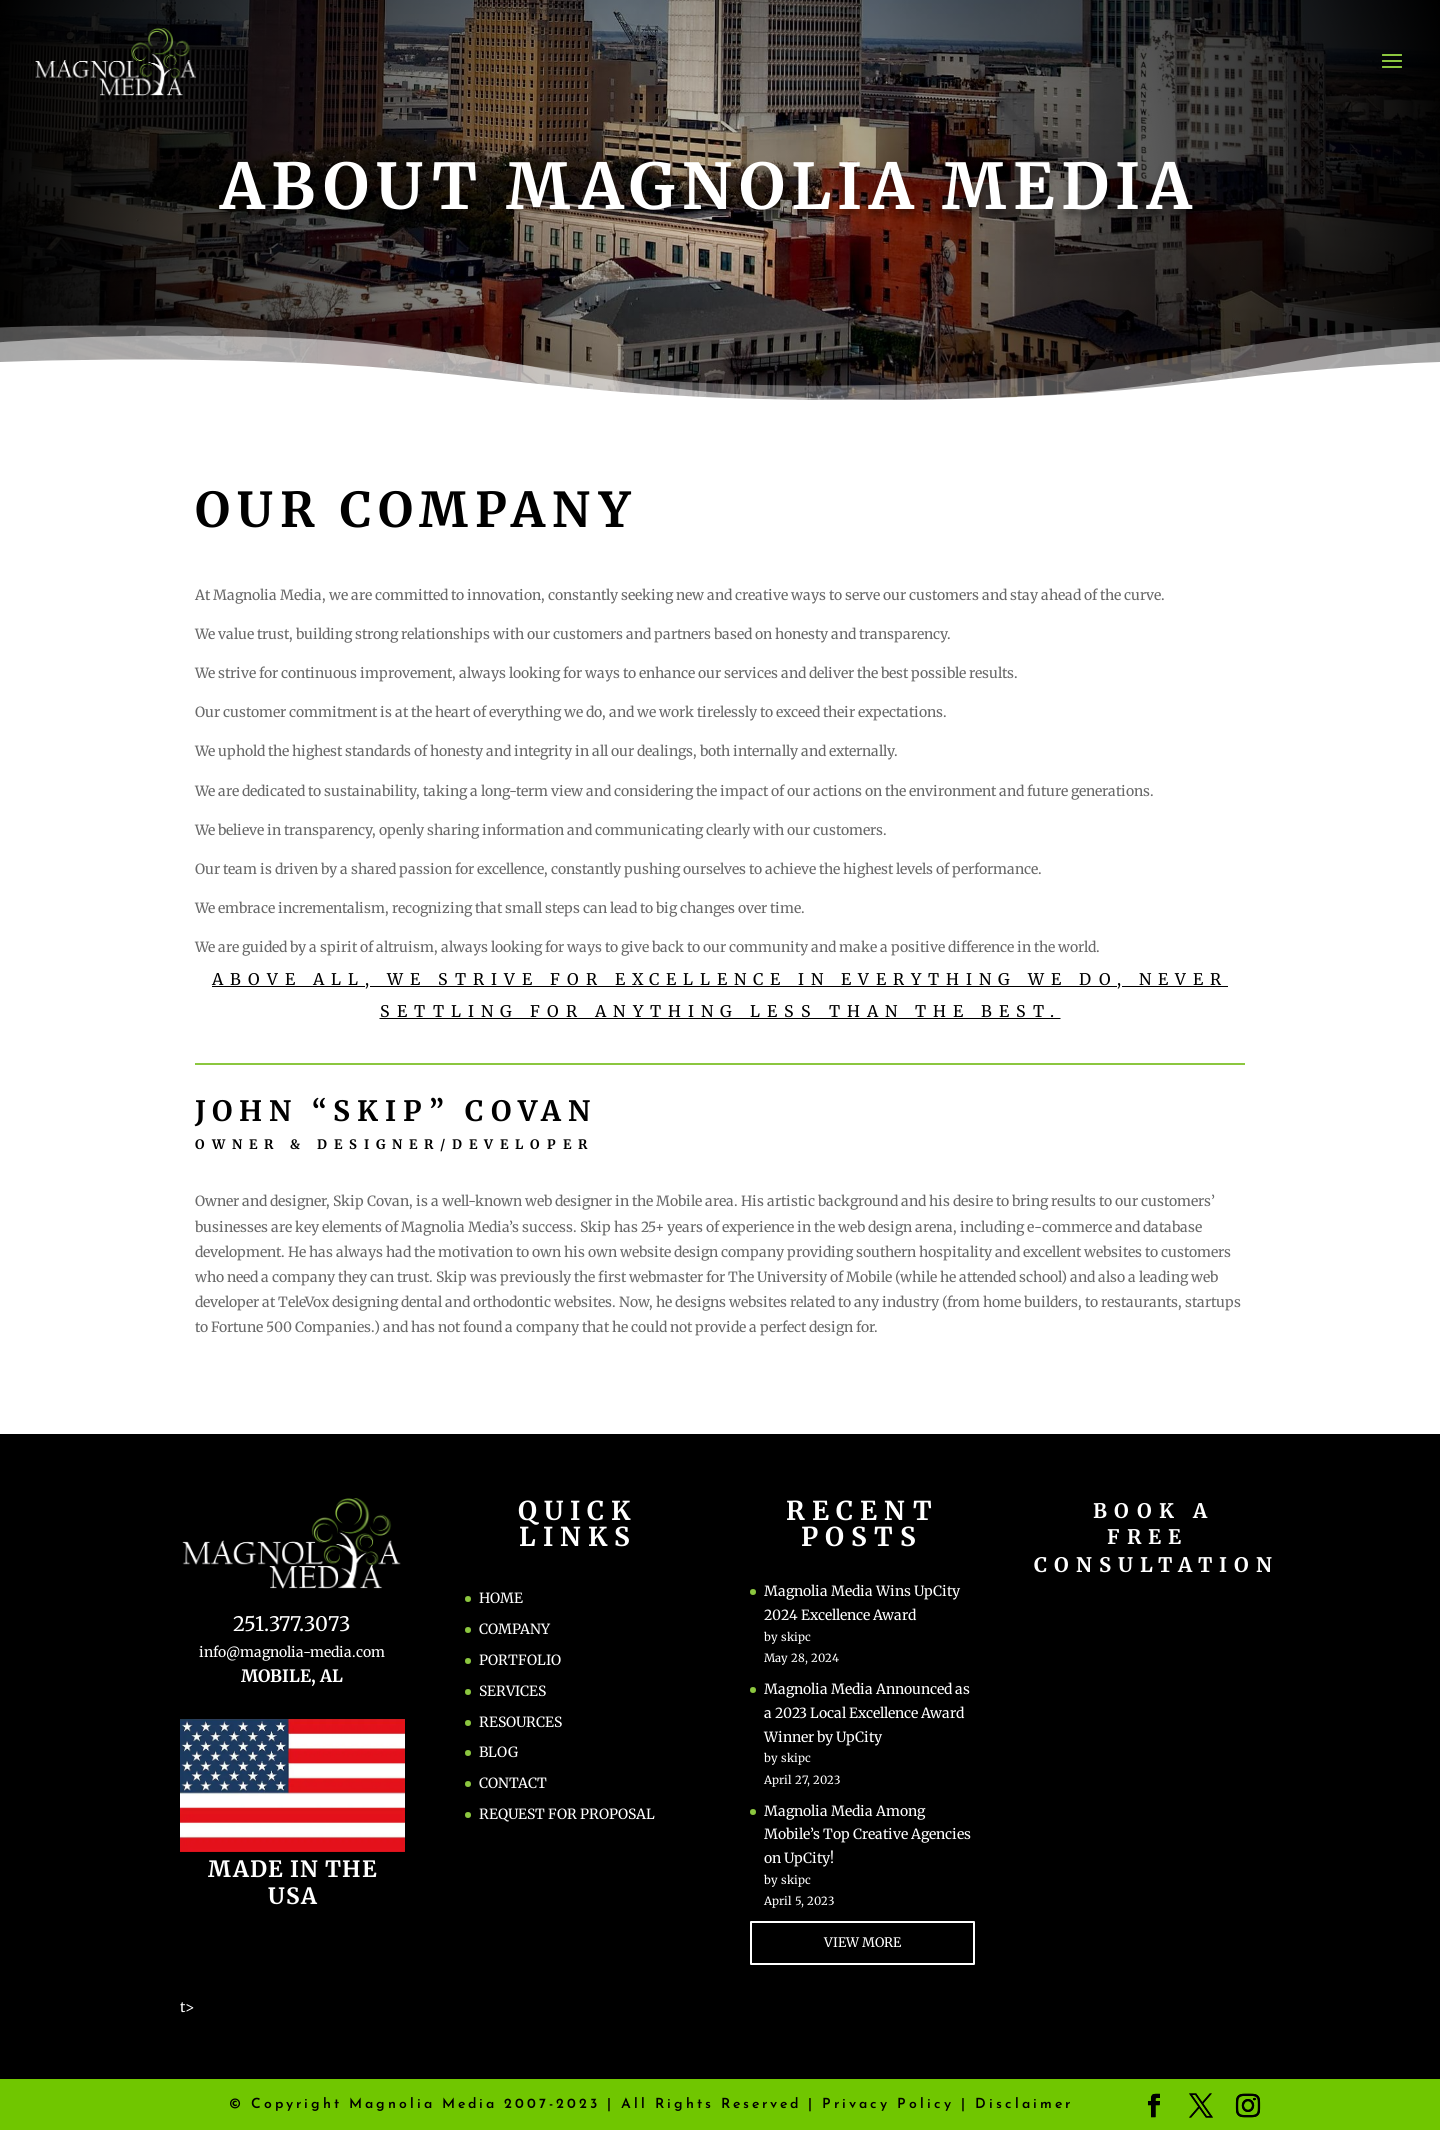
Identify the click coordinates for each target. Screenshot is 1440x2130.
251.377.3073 (291, 1623)
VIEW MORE (862, 1942)
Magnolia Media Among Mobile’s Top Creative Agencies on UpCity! (867, 1835)
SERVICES (512, 1691)
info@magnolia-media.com (292, 1652)
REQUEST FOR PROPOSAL (567, 1814)
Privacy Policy (888, 2104)
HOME (501, 1598)
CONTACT (513, 1783)
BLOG (498, 1752)
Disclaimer (1024, 2104)
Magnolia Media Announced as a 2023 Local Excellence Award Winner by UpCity (867, 1713)
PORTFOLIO (520, 1660)
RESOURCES (520, 1722)
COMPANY (514, 1629)
